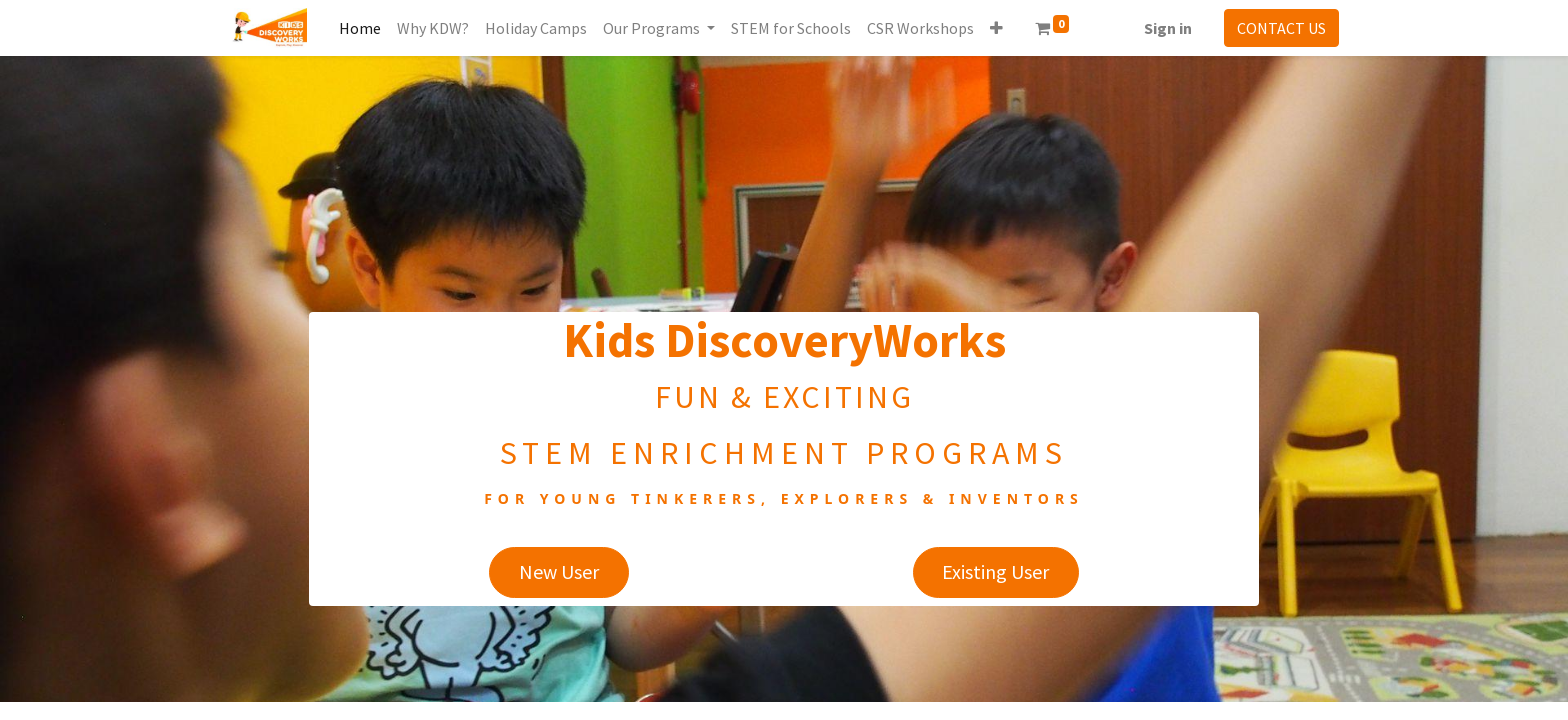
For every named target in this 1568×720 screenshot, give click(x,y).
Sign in (1168, 28)
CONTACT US (1281, 28)
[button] (996, 28)
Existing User (995, 571)
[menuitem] (360, 28)
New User (559, 571)
